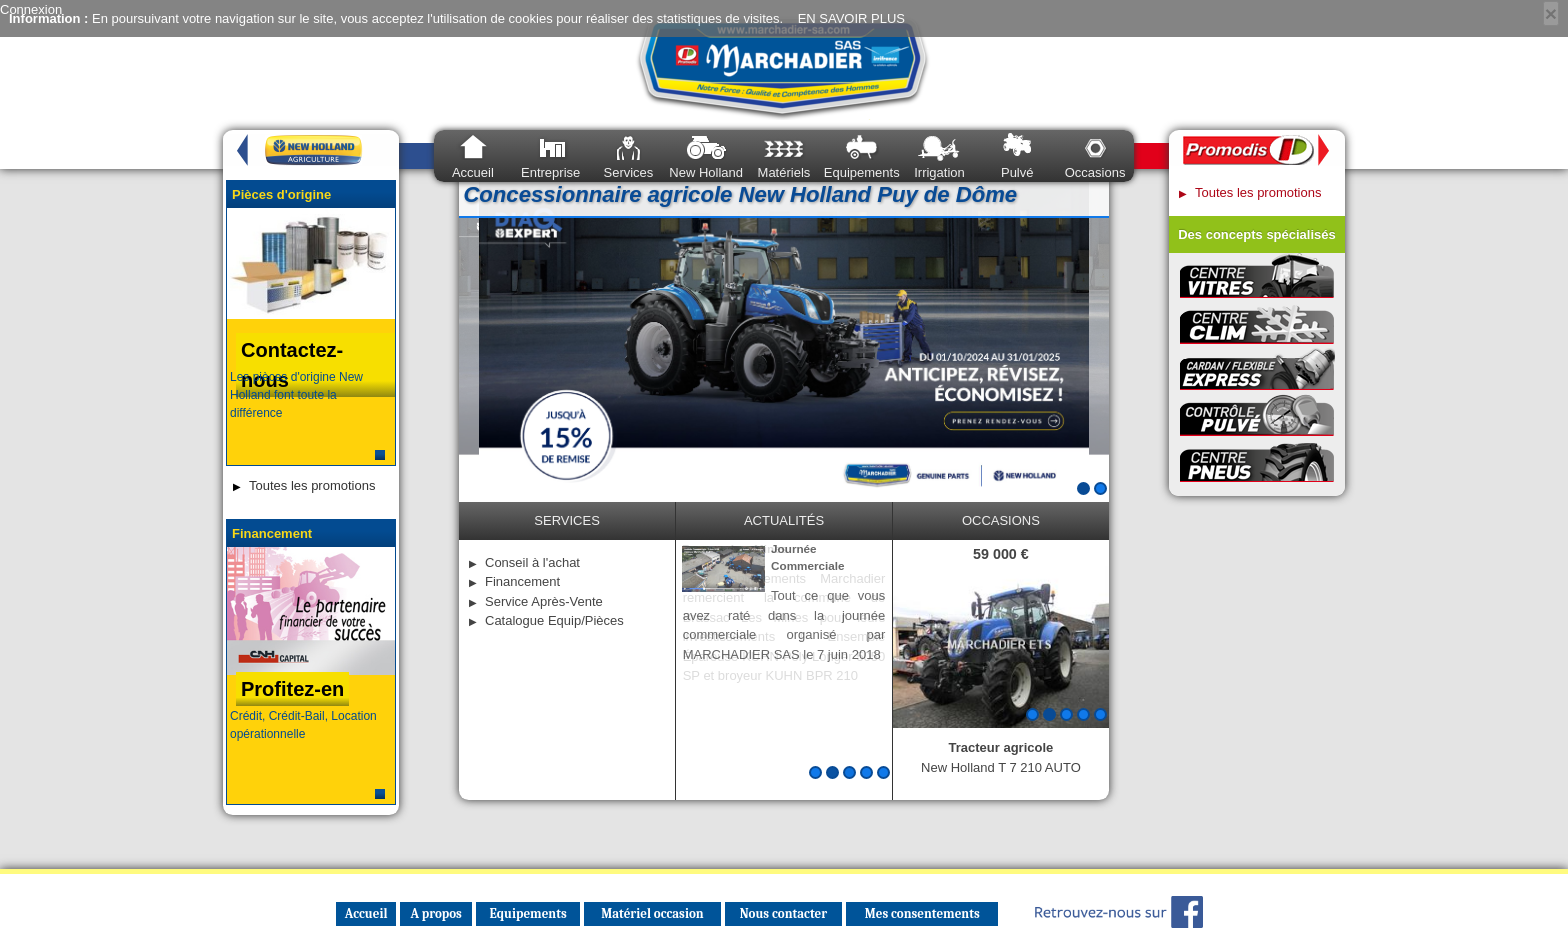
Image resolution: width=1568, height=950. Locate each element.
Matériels (784, 172)
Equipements (862, 172)
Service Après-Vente (544, 601)
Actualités (784, 520)
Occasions (1095, 172)
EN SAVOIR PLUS (851, 18)
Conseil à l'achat (532, 562)
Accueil (473, 172)
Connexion (31, 9)
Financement (522, 581)
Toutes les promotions (312, 485)
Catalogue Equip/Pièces (554, 620)
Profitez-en (292, 689)
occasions (1001, 520)
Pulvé (1017, 172)
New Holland (706, 172)
